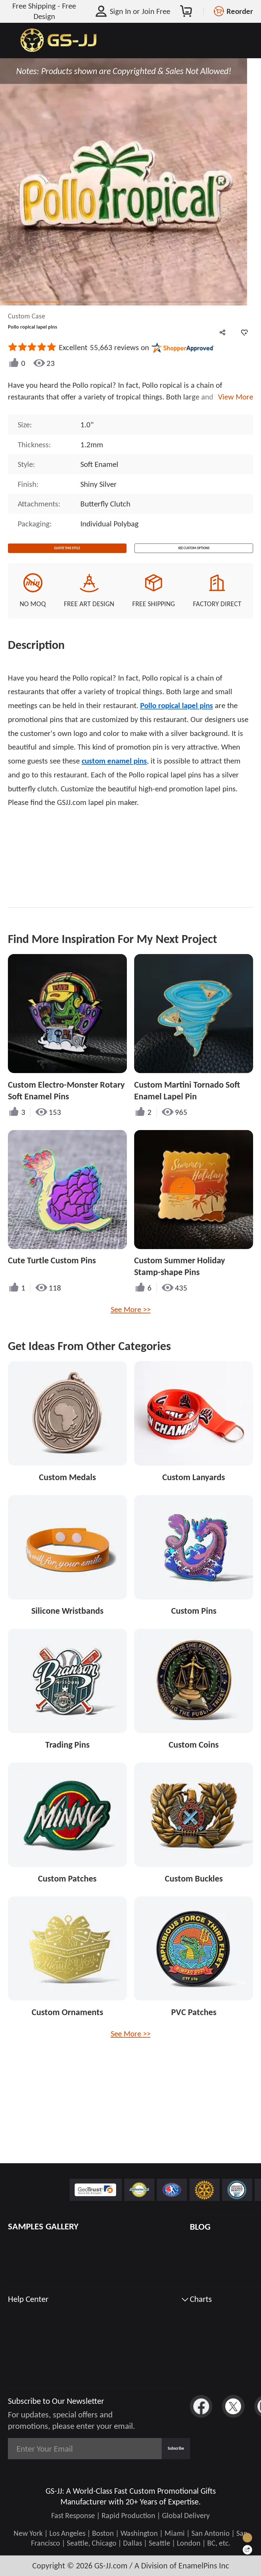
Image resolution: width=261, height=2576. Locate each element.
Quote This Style (67, 554)
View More (233, 397)
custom (114, 774)
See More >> (131, 1322)
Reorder (240, 11)
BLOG (200, 2226)
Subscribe (160, 2448)
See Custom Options (194, 554)
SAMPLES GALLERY (43, 2226)
